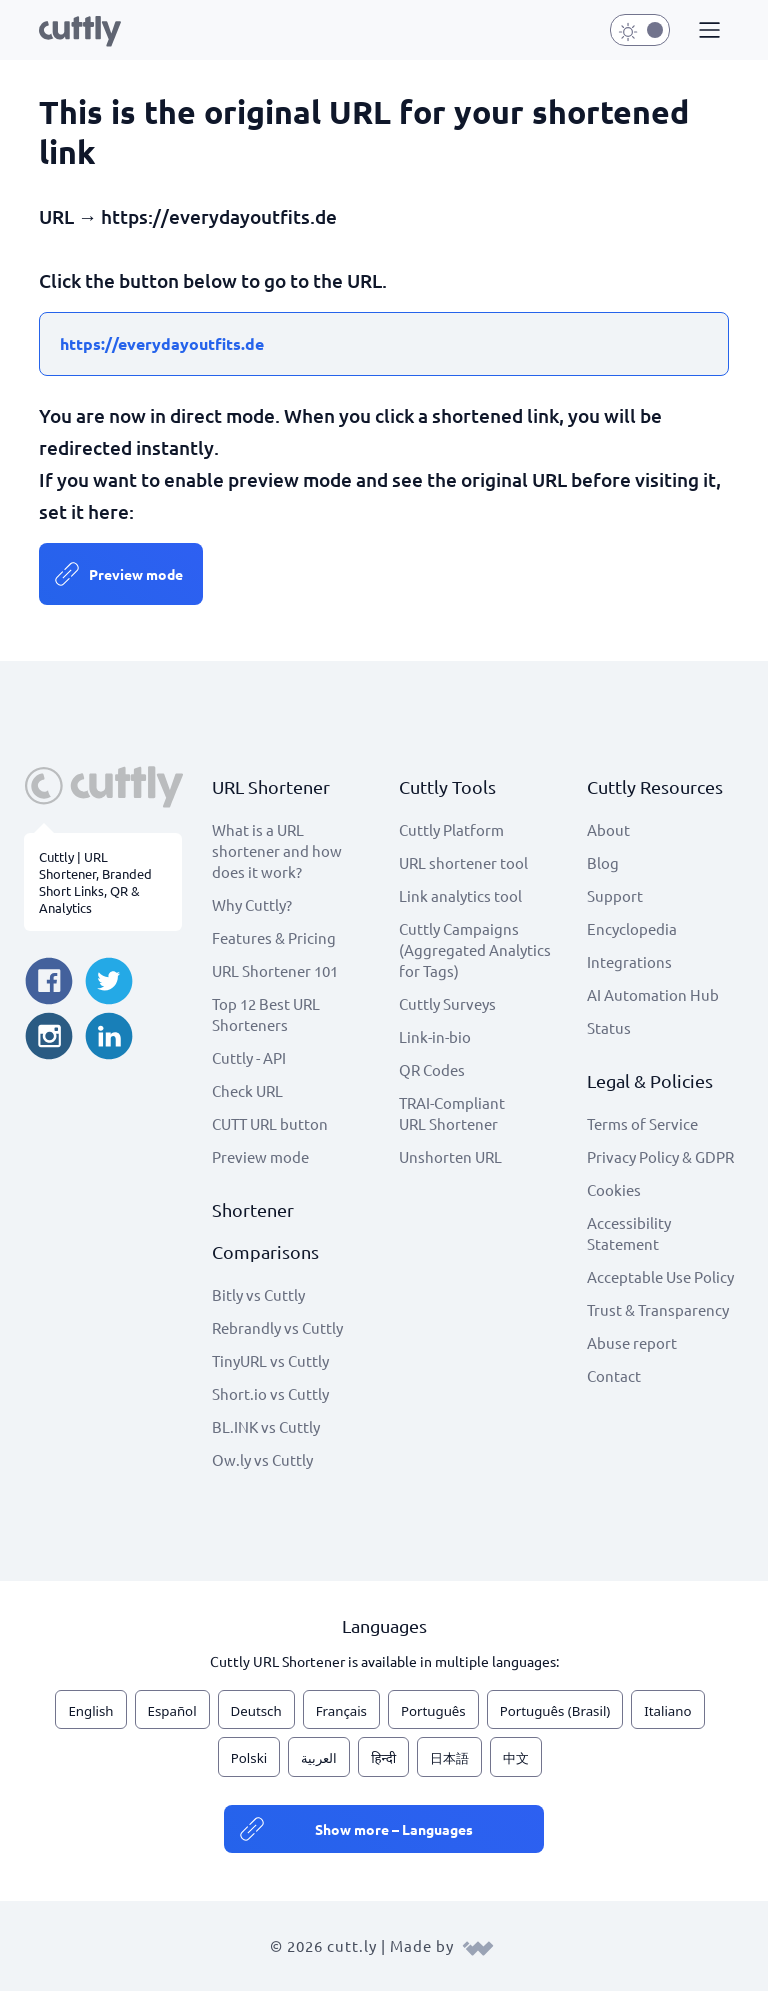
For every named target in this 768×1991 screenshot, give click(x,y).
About (608, 829)
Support (615, 895)
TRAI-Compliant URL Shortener (452, 1113)
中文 (516, 1758)
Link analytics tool (460, 895)
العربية (319, 1758)
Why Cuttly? (252, 904)
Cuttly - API (249, 1057)
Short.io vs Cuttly (270, 1393)
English (90, 1711)
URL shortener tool (463, 862)
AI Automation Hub (653, 994)
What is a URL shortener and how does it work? (277, 850)
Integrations (629, 961)
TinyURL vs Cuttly (270, 1360)
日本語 (449, 1758)
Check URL (247, 1090)
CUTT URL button (270, 1123)
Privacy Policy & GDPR (660, 1156)
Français (341, 1711)
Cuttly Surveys (447, 1003)
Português (433, 1711)
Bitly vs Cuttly (258, 1294)
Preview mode (136, 574)
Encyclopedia (632, 928)
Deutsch (256, 1711)
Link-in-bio (435, 1036)
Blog (603, 862)
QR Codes (432, 1069)
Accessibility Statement (629, 1233)
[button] (707, 31)
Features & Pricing (274, 937)
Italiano (667, 1711)
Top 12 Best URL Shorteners (266, 1014)
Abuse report (632, 1342)
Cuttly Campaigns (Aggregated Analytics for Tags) (475, 949)
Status (609, 1027)
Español (172, 1711)
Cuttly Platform (451, 829)
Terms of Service (642, 1123)
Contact (614, 1375)
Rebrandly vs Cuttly (277, 1327)
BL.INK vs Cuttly (266, 1426)
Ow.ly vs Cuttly (262, 1459)
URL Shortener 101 (275, 970)
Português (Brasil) (555, 1711)
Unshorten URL (450, 1156)
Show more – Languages (394, 1829)
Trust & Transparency (658, 1309)
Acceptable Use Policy (660, 1276)
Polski (249, 1758)
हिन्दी (383, 1758)
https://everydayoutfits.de (162, 343)
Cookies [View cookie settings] (614, 1189)
